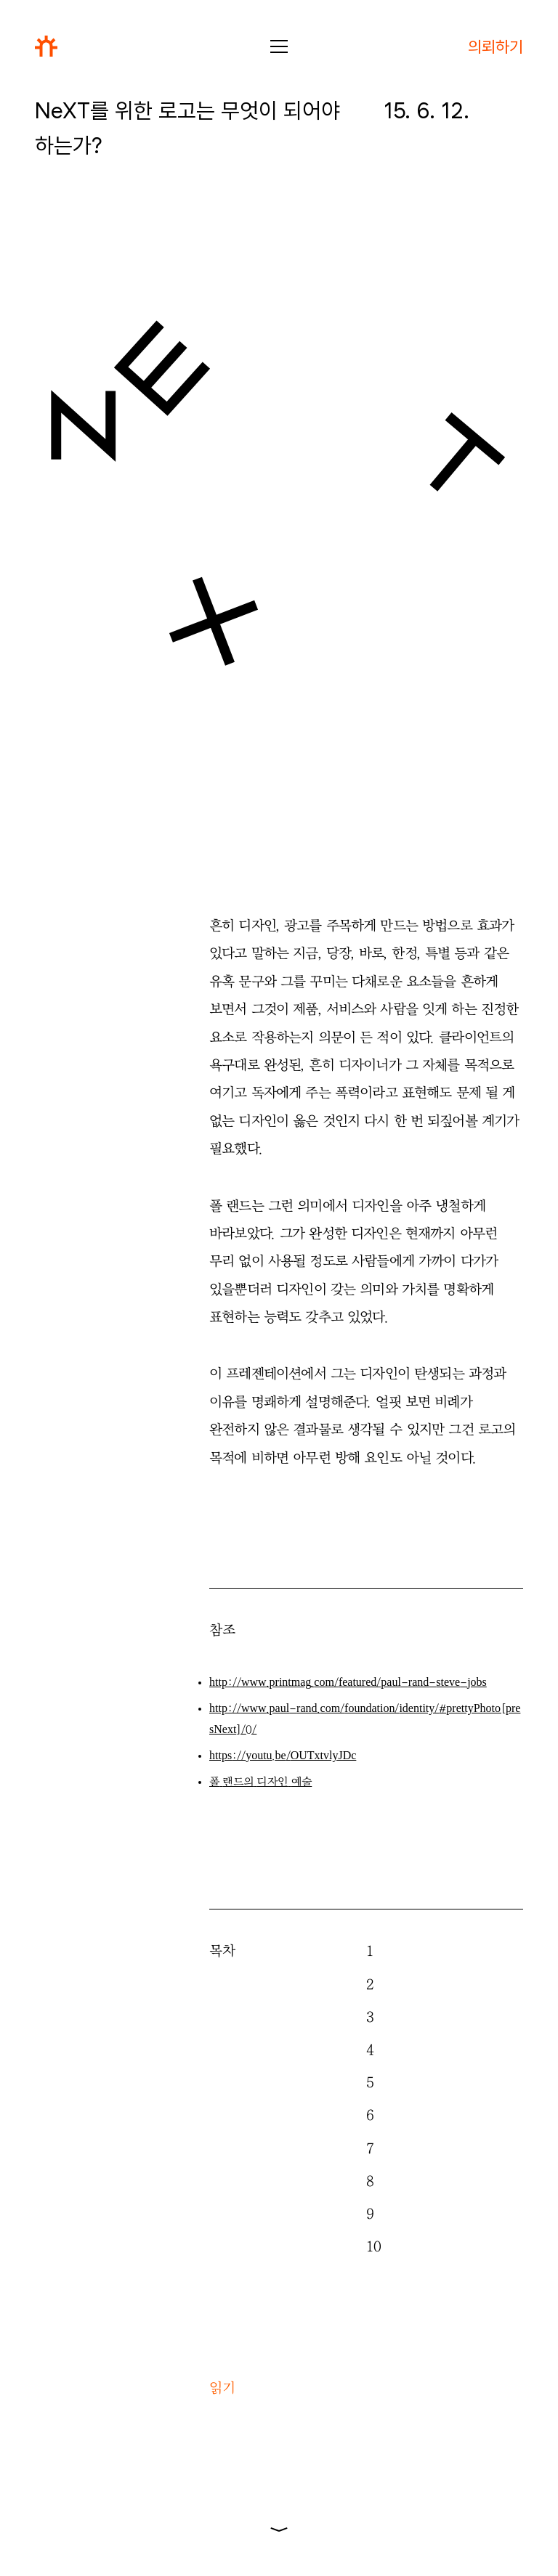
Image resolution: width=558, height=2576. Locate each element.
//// (348, 1682)
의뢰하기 (495, 46)
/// (282, 1755)
